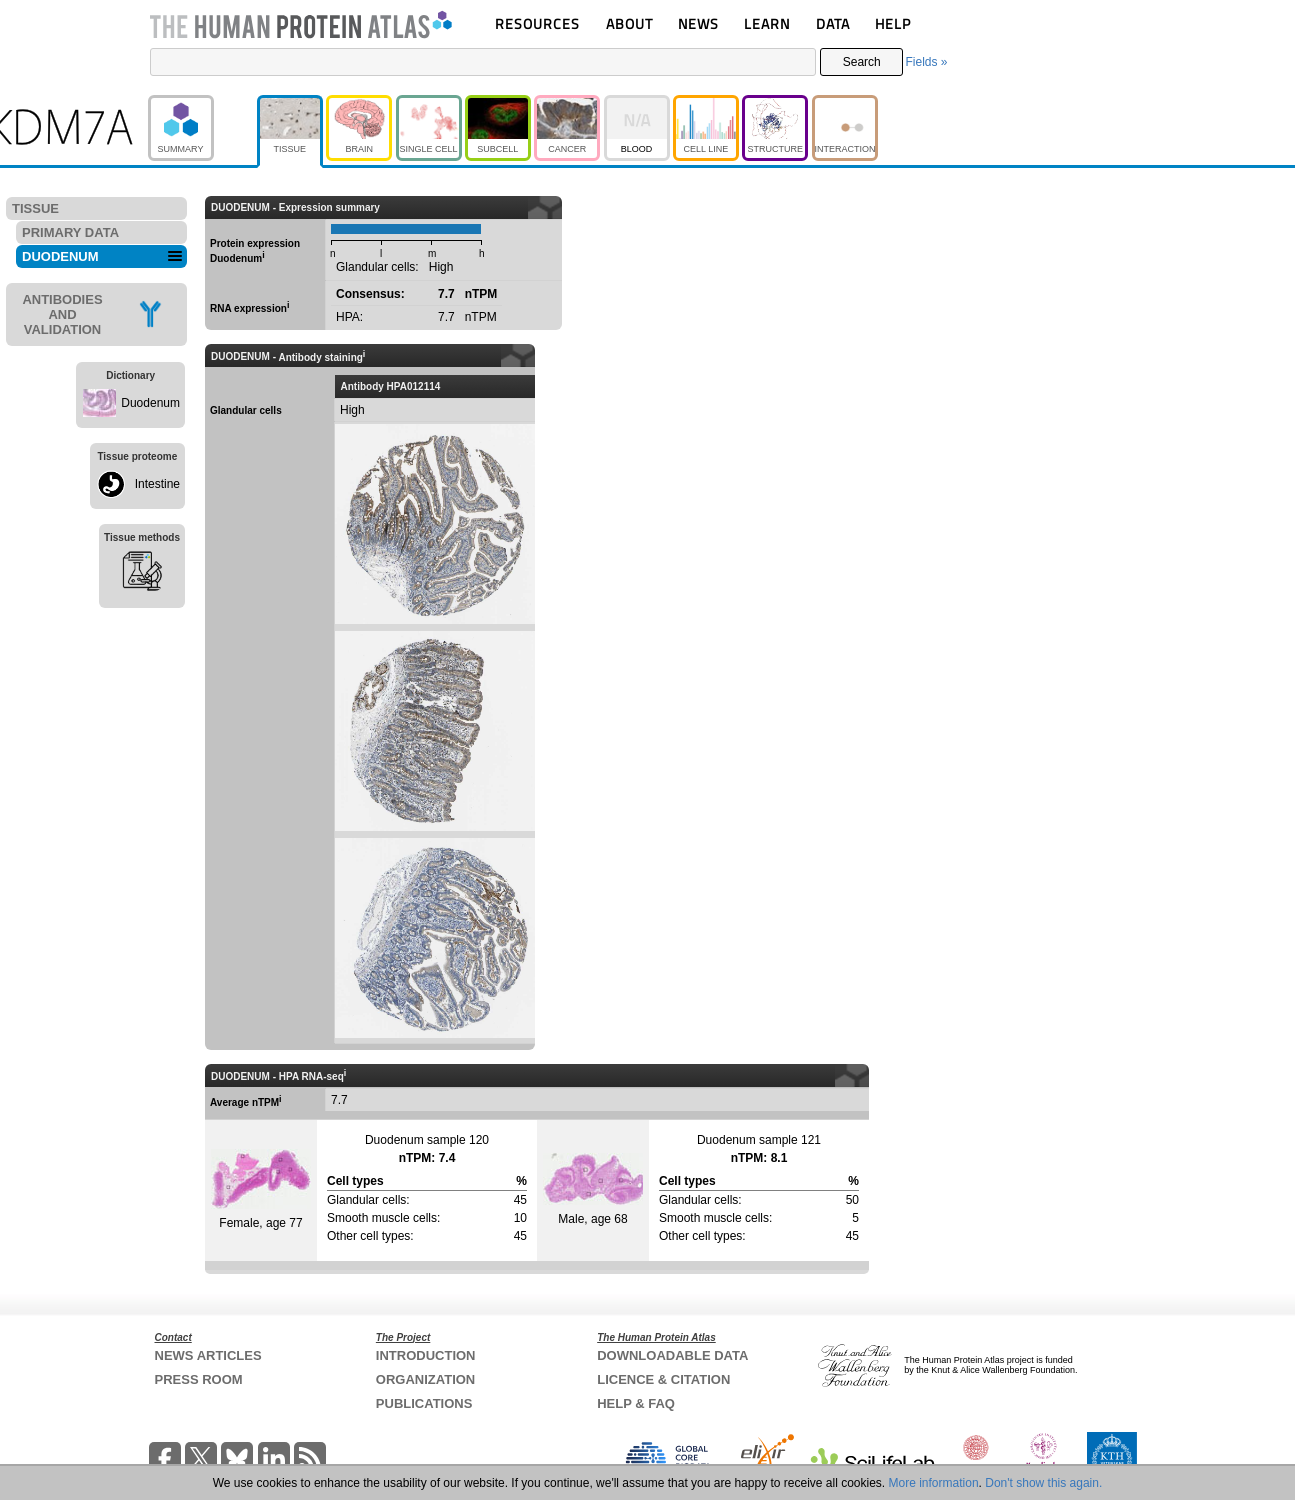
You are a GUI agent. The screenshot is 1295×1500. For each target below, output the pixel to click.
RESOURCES (537, 23)
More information (934, 1483)
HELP (893, 23)
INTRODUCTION (426, 1355)
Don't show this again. (1043, 1483)
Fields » (926, 62)
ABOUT (629, 23)
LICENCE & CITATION (663, 1379)
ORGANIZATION (425, 1379)
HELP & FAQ (636, 1403)
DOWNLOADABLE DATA (672, 1355)
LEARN (767, 23)
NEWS (698, 23)
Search (862, 62)
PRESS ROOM (199, 1379)
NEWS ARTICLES (208, 1355)
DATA (833, 23)
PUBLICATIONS (424, 1403)
